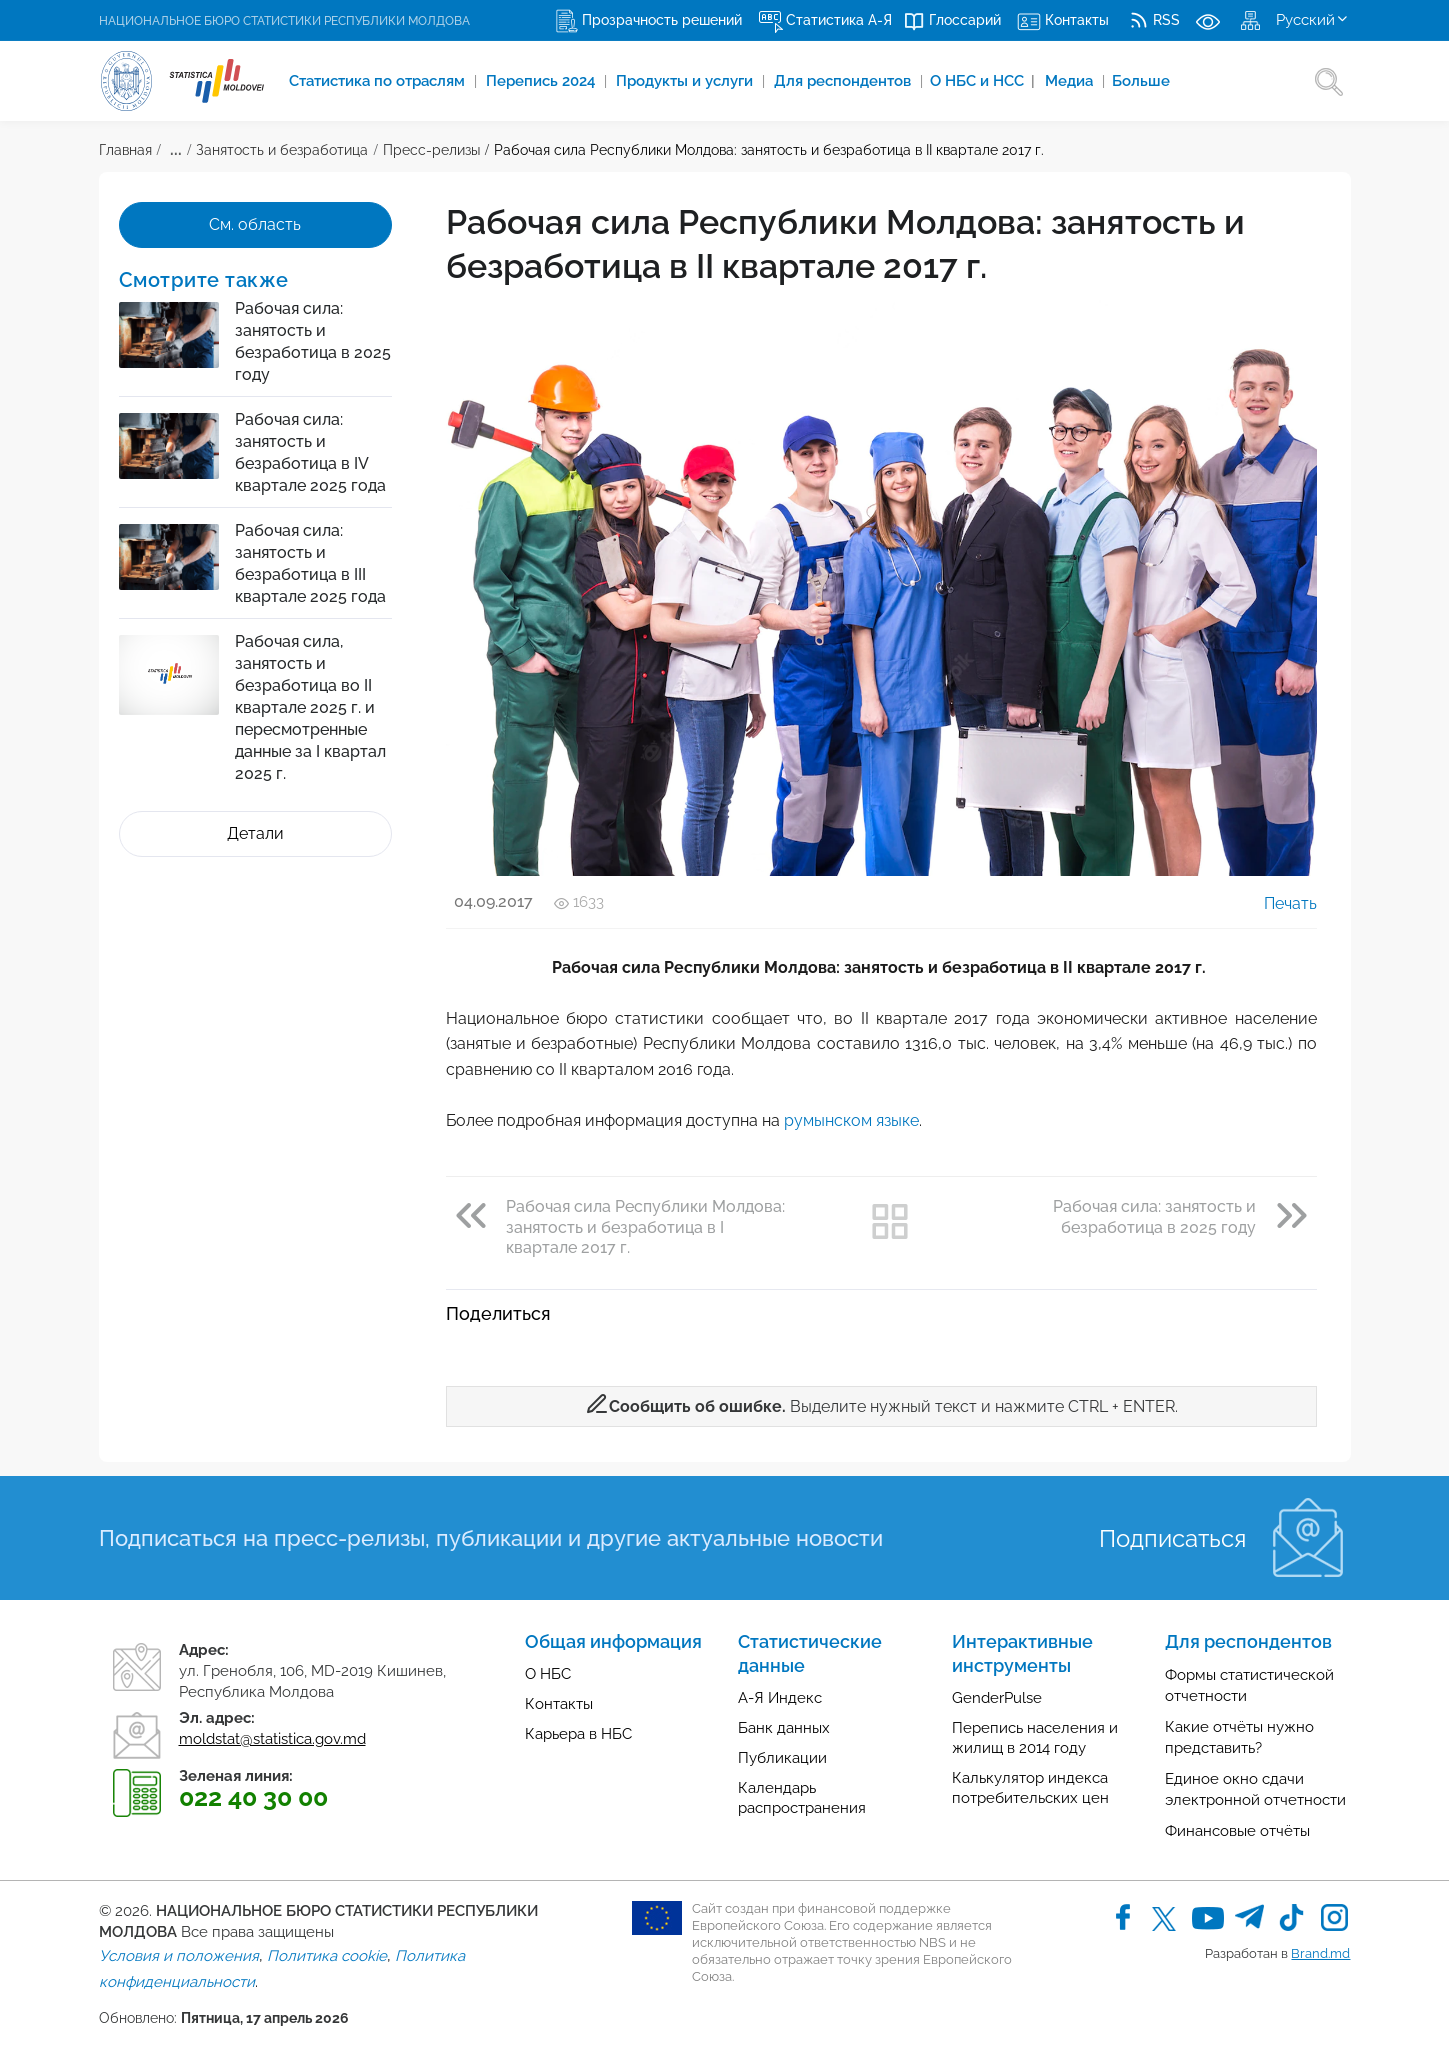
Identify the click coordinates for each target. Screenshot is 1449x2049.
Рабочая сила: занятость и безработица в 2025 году (313, 341)
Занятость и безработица (282, 150)
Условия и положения (179, 1956)
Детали (255, 833)
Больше (1141, 81)
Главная (125, 150)
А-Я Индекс (780, 1698)
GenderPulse (997, 1698)
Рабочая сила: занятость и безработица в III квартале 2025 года (310, 563)
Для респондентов (844, 81)
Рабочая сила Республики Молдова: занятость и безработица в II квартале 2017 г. (769, 150)
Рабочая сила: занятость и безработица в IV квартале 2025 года (310, 452)
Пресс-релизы (431, 150)
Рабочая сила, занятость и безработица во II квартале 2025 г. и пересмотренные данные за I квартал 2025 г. (310, 707)
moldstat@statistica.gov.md (272, 1739)
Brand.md (1320, 1953)
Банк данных (784, 1728)
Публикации (782, 1758)
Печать (1276, 903)
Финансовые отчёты (1237, 1831)
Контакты (559, 1704)
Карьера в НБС (578, 1734)
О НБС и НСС (982, 81)
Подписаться (1172, 1538)
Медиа (1071, 81)
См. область (255, 224)
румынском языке (851, 1120)
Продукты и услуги (686, 81)
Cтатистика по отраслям (379, 81)
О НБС (548, 1674)
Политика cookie (327, 1956)
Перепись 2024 (542, 81)
